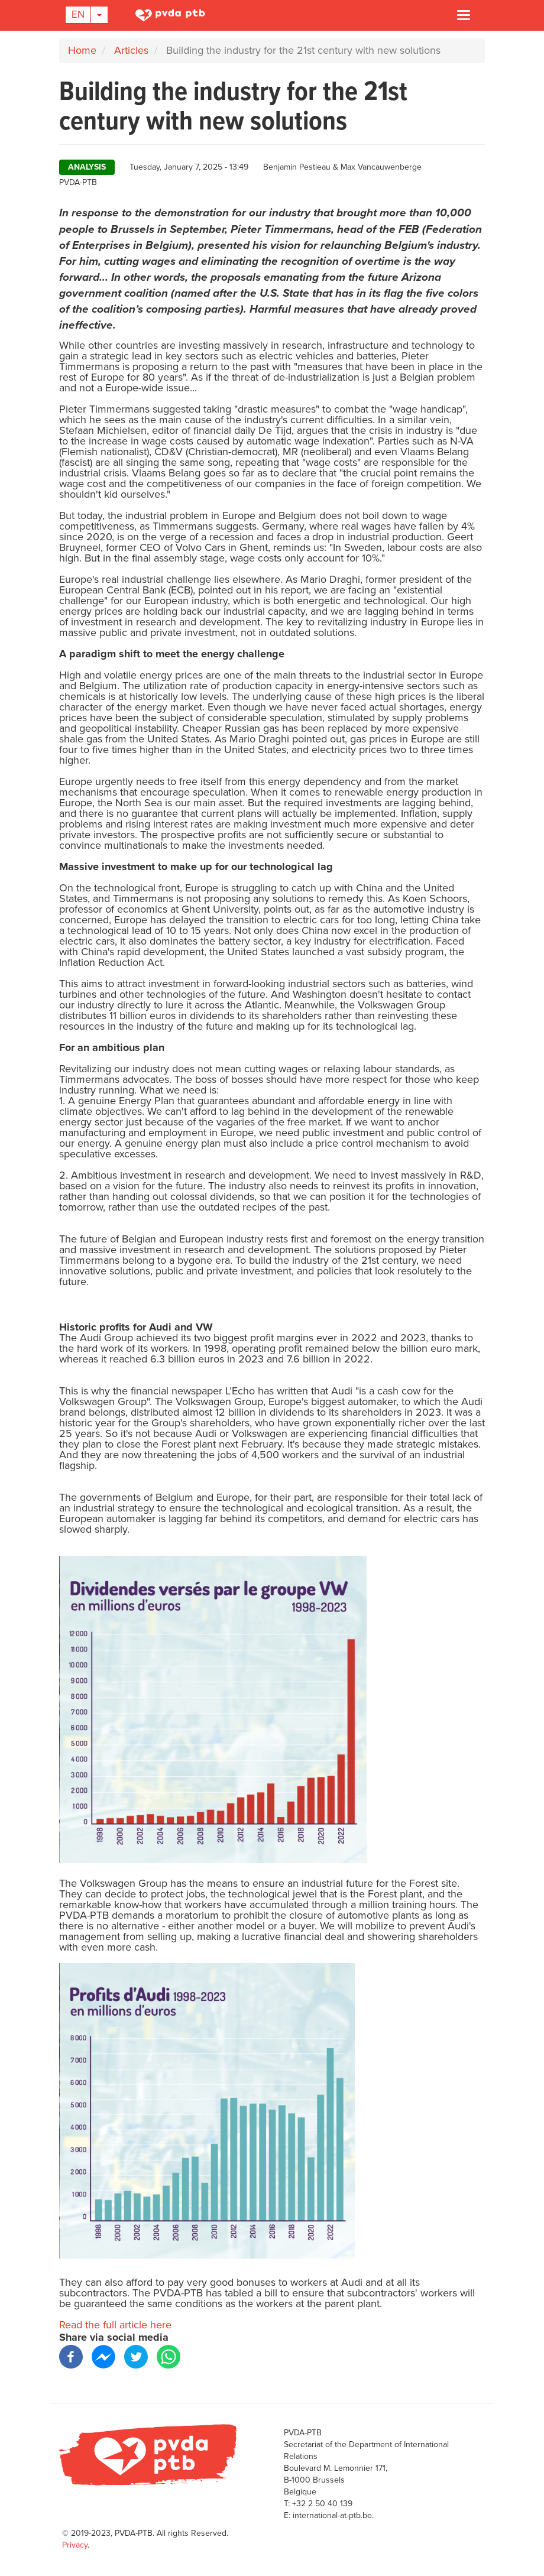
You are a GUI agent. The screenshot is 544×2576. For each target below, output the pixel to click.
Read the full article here (115, 2324)
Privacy (75, 2545)
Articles (131, 50)
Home (82, 50)
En (78, 14)
